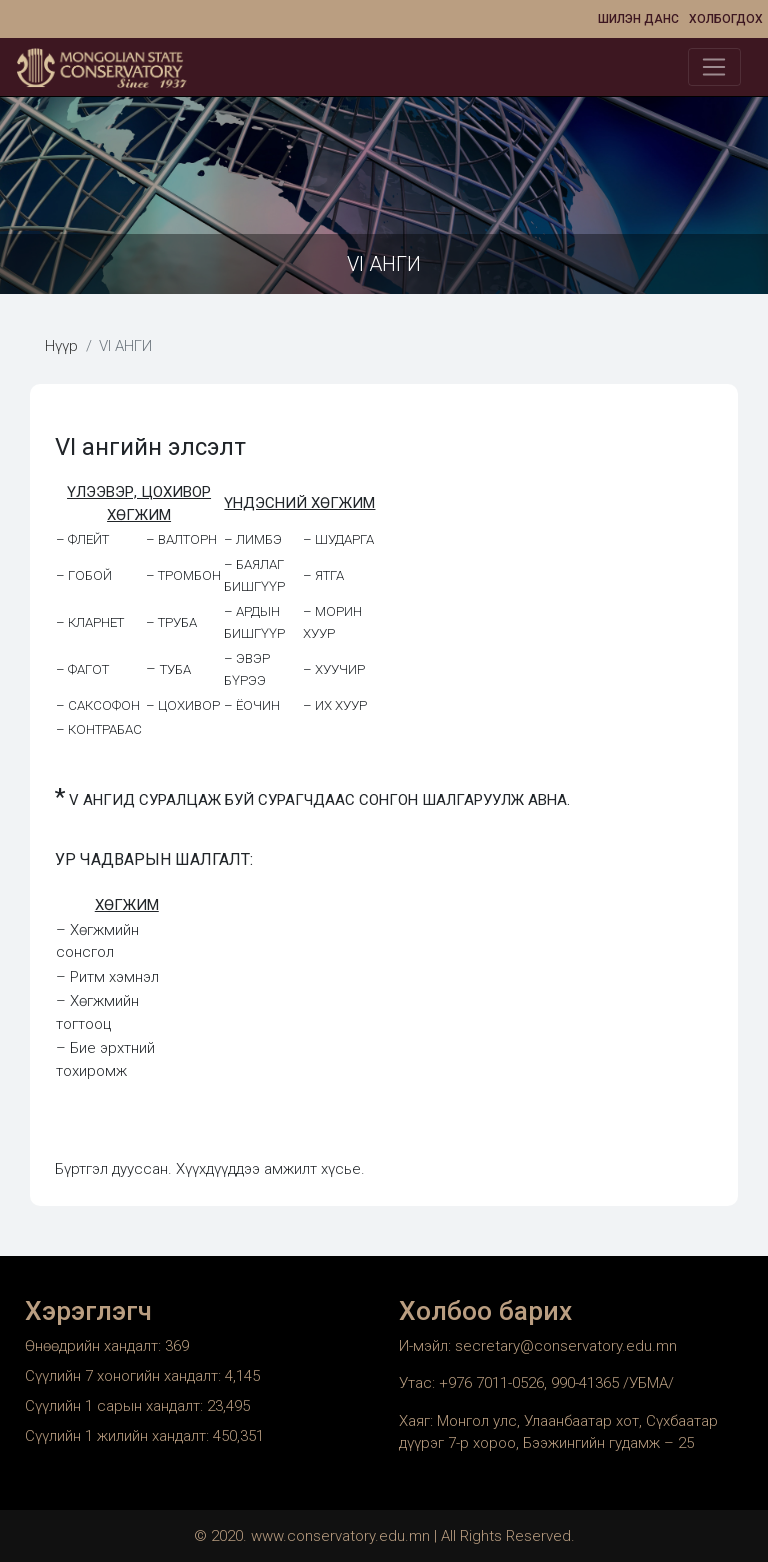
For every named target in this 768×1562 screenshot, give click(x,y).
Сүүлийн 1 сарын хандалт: (116, 1406)
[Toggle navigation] (714, 67)
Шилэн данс (638, 19)
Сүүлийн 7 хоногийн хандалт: (125, 1376)
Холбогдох (726, 19)
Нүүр (61, 346)
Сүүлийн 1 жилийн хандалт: (119, 1436)
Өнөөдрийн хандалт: (95, 1346)
